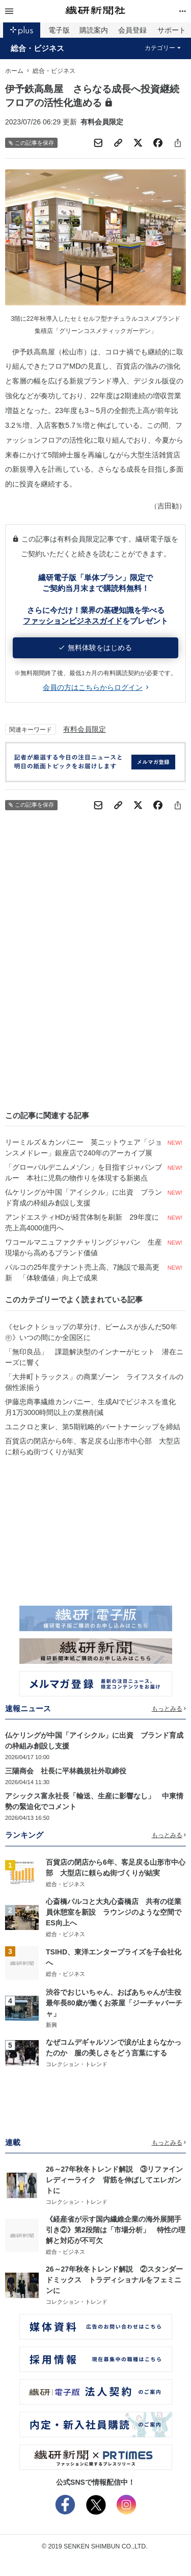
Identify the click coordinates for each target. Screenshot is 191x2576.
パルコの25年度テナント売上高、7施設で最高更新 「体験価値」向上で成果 (82, 1272)
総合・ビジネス (37, 48)
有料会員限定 (84, 729)
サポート (171, 30)
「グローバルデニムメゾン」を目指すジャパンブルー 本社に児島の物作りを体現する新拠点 (83, 1172)
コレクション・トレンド (76, 2064)
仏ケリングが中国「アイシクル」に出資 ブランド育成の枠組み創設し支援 (83, 1197)
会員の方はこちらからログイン (95, 687)
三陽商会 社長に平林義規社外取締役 (65, 1771)
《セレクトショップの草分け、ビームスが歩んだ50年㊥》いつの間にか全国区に (91, 1332)
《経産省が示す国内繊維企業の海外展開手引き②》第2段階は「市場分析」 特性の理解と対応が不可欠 (115, 2230)
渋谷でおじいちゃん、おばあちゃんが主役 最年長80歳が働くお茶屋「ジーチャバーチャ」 (117, 2003)
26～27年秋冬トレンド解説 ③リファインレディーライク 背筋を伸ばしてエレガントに (114, 2180)
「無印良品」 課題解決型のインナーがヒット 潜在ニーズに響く (94, 1357)
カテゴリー (163, 47)
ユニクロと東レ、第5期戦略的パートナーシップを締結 (92, 1427)
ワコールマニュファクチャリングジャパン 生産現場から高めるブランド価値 (83, 1247)
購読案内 (93, 30)
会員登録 (132, 30)
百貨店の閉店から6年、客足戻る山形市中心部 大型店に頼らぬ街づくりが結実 (92, 1446)
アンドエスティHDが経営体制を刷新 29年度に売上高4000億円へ (82, 1222)
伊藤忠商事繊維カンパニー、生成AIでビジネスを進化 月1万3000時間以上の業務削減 (94, 1407)
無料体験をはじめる (95, 647)
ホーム (14, 70)
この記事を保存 (31, 143)
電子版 (59, 30)
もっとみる (169, 1708)
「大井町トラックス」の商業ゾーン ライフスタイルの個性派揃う (94, 1382)
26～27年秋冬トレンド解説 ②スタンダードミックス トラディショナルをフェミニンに (114, 2280)
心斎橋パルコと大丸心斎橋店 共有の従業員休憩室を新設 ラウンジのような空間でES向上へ (113, 1912)
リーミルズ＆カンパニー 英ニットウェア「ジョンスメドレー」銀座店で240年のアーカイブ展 (83, 1147)
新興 (51, 2025)
